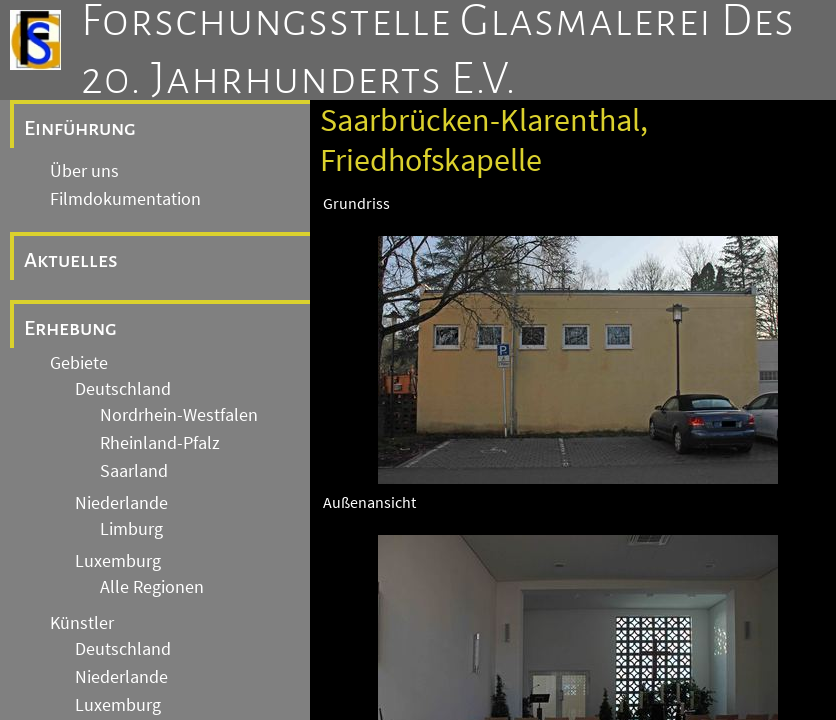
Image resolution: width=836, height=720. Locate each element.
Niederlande (121, 503)
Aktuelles (71, 260)
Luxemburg (118, 561)
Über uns (84, 171)
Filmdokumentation (125, 199)
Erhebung (70, 328)
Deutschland (123, 389)
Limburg (131, 529)
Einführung (80, 128)
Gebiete (79, 363)
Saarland (134, 471)
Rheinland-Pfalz (160, 443)
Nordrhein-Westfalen (179, 415)
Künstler (82, 623)
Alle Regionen (152, 587)
